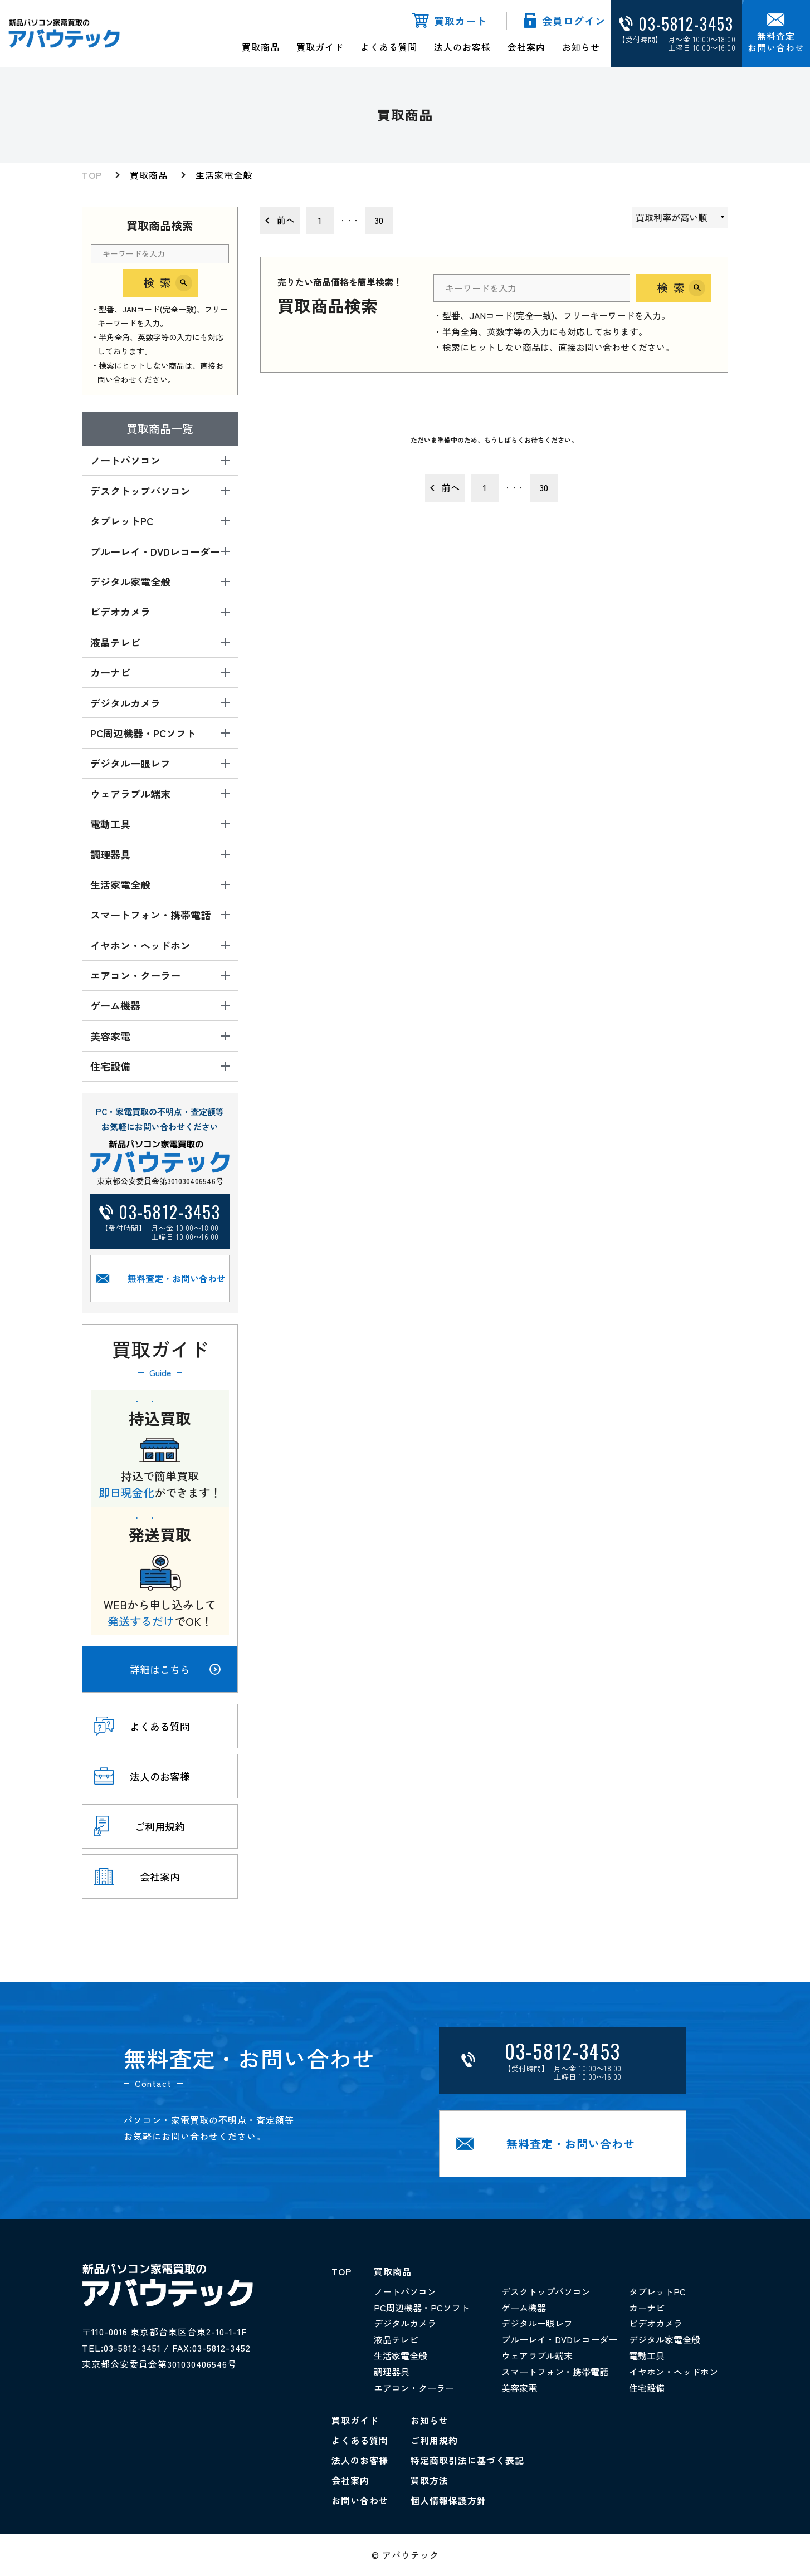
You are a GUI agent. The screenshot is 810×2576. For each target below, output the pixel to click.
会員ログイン (574, 20)
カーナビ (647, 2307)
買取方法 (429, 2480)
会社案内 (526, 46)
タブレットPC (657, 2291)
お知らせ (581, 46)
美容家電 (519, 2387)
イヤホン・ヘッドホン (673, 2371)
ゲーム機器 (523, 2307)
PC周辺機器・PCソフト (422, 2307)
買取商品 (261, 46)
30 (378, 220)
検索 (160, 283)
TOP (92, 175)
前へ (286, 220)
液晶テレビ (396, 2339)
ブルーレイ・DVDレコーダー (559, 2339)
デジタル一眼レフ (537, 2323)
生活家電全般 (224, 175)
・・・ (349, 220)
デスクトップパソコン (546, 2291)
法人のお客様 (462, 46)
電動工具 (647, 2355)
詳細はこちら (175, 1669)
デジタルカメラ (405, 2323)
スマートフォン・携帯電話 (554, 2371)
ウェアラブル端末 (537, 2355)
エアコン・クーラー (414, 2387)
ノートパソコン (405, 2291)
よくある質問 (388, 46)
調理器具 (391, 2371)
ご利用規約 (434, 2440)
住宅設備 (647, 2387)
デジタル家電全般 (664, 2339)
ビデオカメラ (655, 2323)
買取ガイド (320, 46)
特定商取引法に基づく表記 (467, 2460)
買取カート (460, 20)
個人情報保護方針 (448, 2500)
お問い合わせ (359, 2500)
